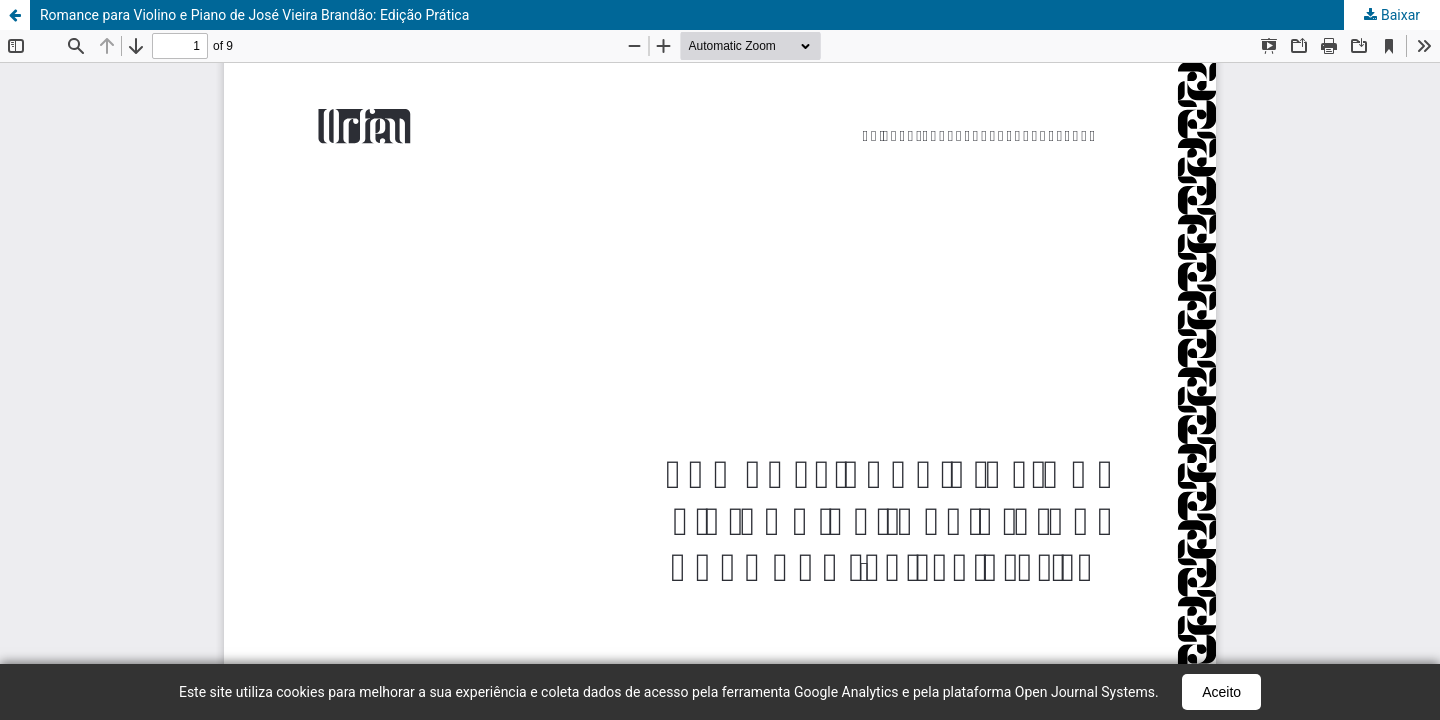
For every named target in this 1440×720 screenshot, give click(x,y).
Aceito (1221, 692)
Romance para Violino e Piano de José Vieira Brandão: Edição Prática (254, 15)
